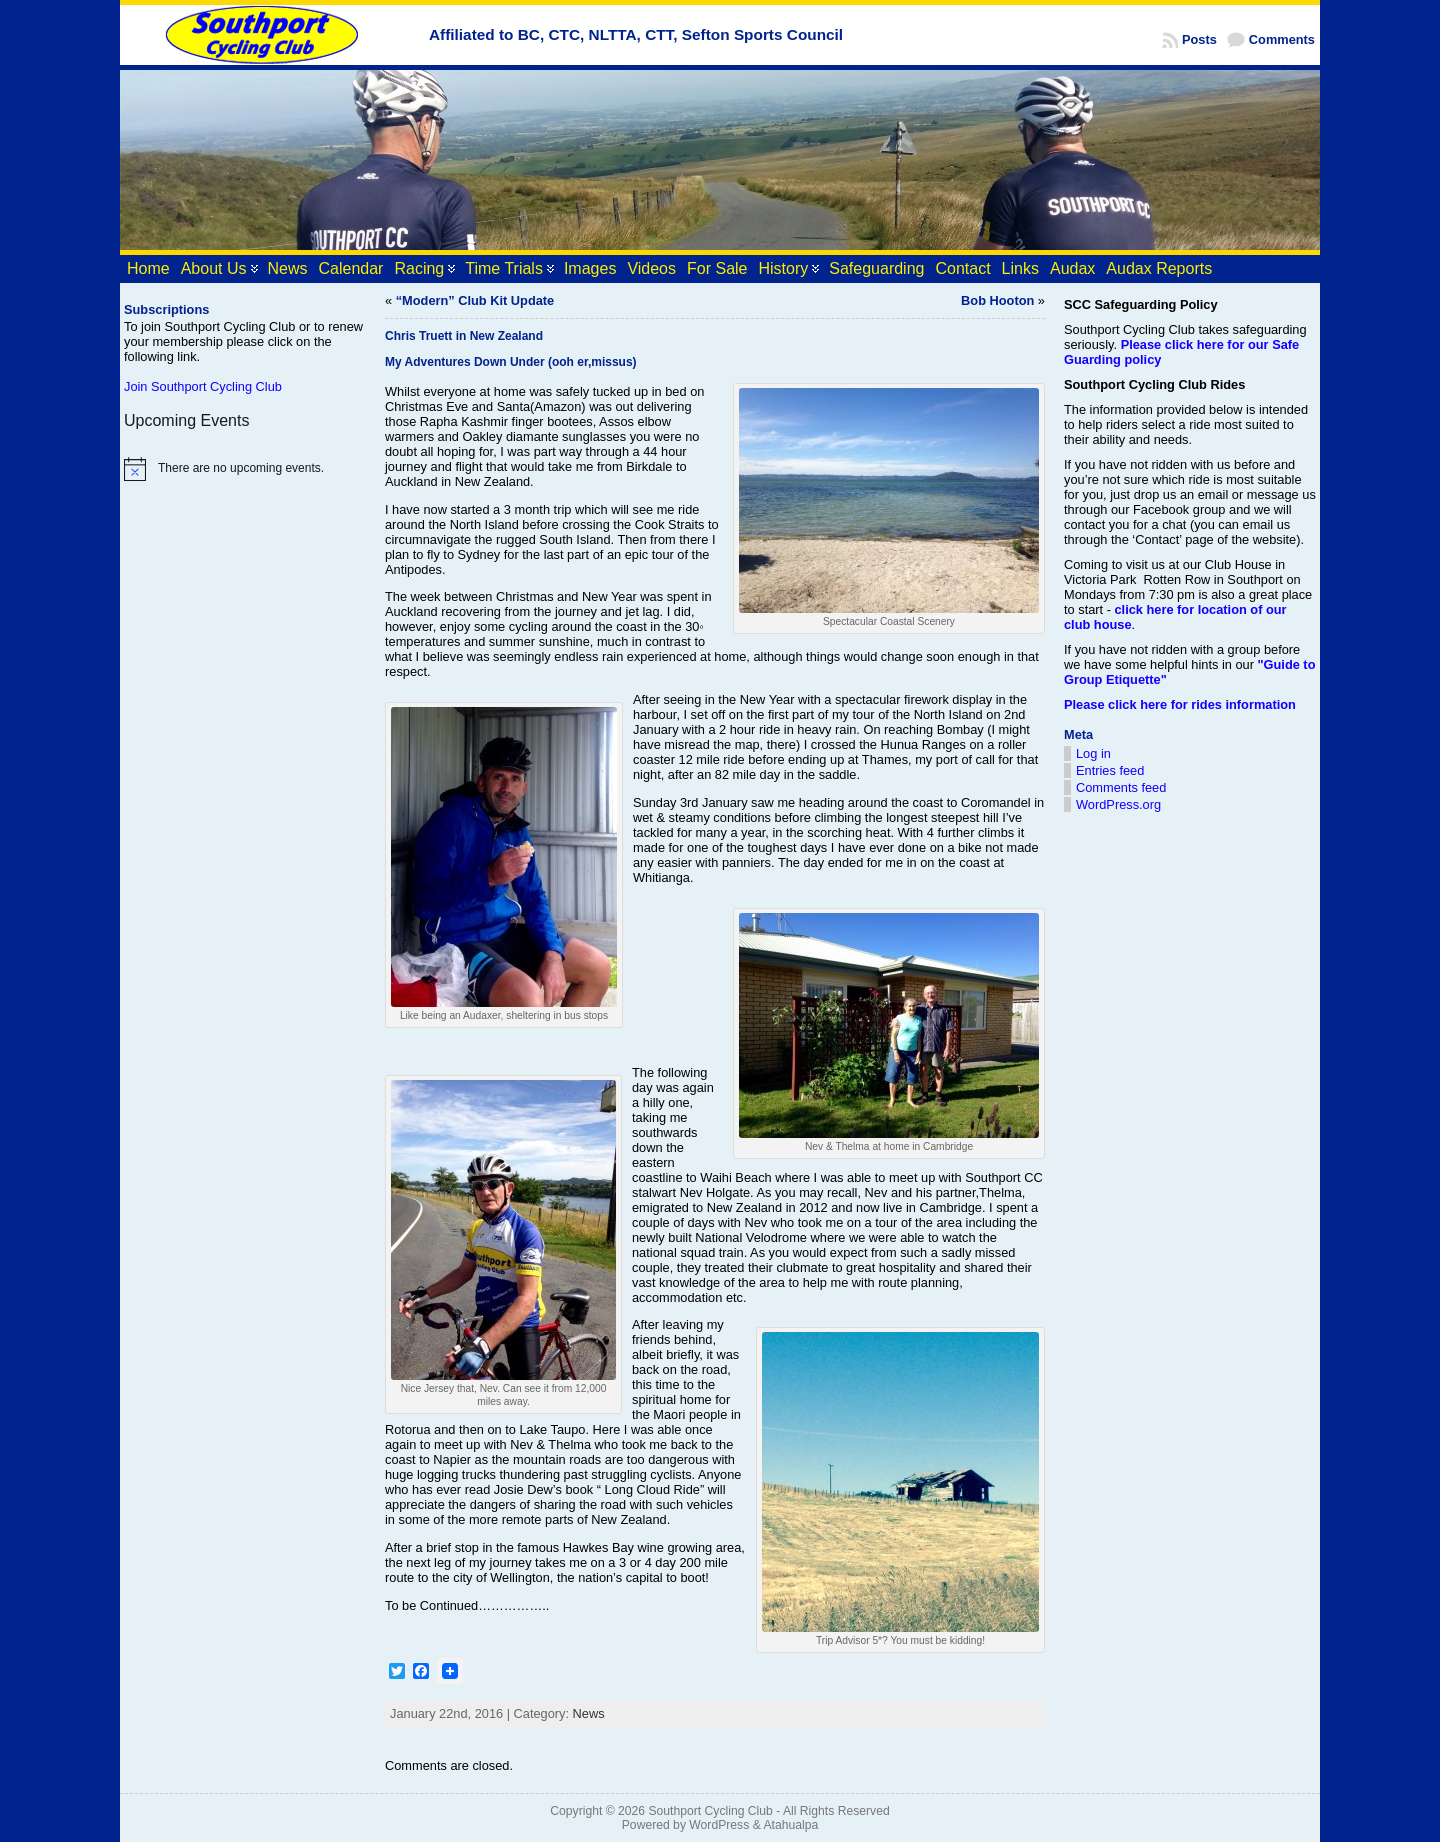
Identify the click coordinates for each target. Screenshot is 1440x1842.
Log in (1093, 753)
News (589, 1713)
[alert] (245, 469)
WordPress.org (1118, 804)
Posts (1199, 39)
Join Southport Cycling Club (203, 386)
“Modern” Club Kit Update (475, 300)
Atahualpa (790, 1825)
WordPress (719, 1825)
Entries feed (1110, 770)
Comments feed (1121, 787)
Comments (1282, 39)
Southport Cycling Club (710, 1811)
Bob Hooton (997, 300)
